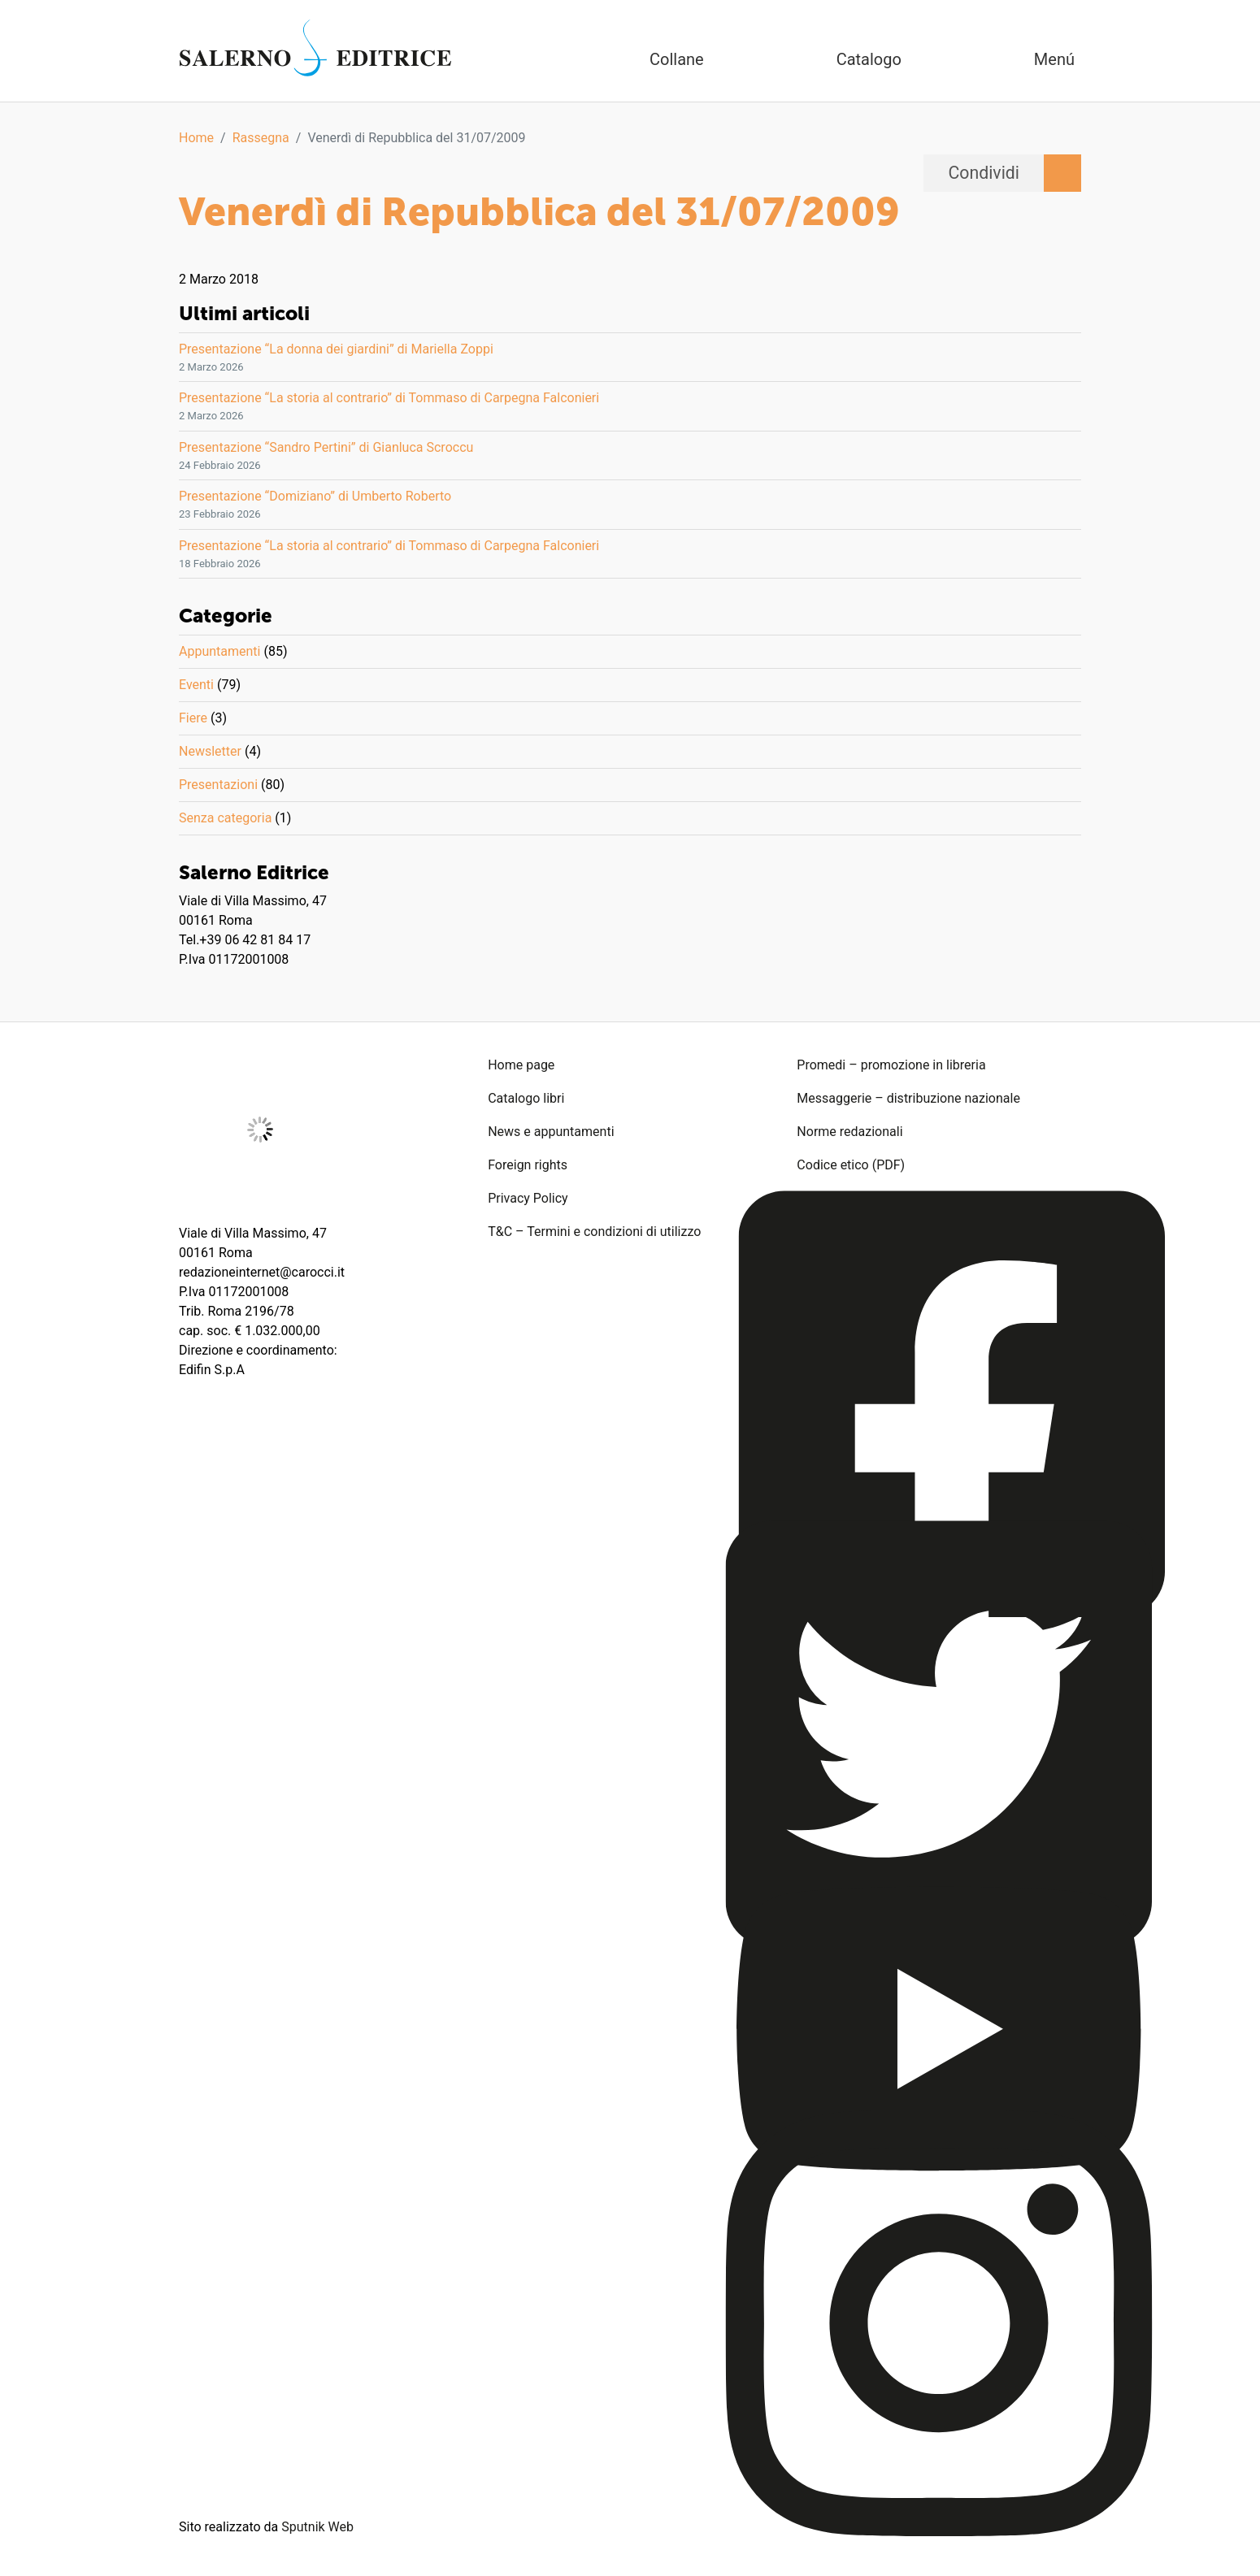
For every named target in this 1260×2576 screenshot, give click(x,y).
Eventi (196, 684)
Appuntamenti (219, 651)
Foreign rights (527, 1165)
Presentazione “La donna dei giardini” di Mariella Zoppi (336, 349)
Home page (521, 1065)
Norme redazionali (849, 1131)
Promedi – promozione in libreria (891, 1065)
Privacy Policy (528, 1198)
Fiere (193, 718)
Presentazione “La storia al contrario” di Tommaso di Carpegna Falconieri (389, 397)
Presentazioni (218, 784)
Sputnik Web (317, 2527)
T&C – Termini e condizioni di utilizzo (594, 1231)
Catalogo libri (526, 1098)
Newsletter (210, 751)
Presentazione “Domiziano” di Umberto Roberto (315, 496)
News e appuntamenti (551, 1131)
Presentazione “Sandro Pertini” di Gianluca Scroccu (326, 447)
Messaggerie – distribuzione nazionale (908, 1098)
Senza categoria (225, 818)
